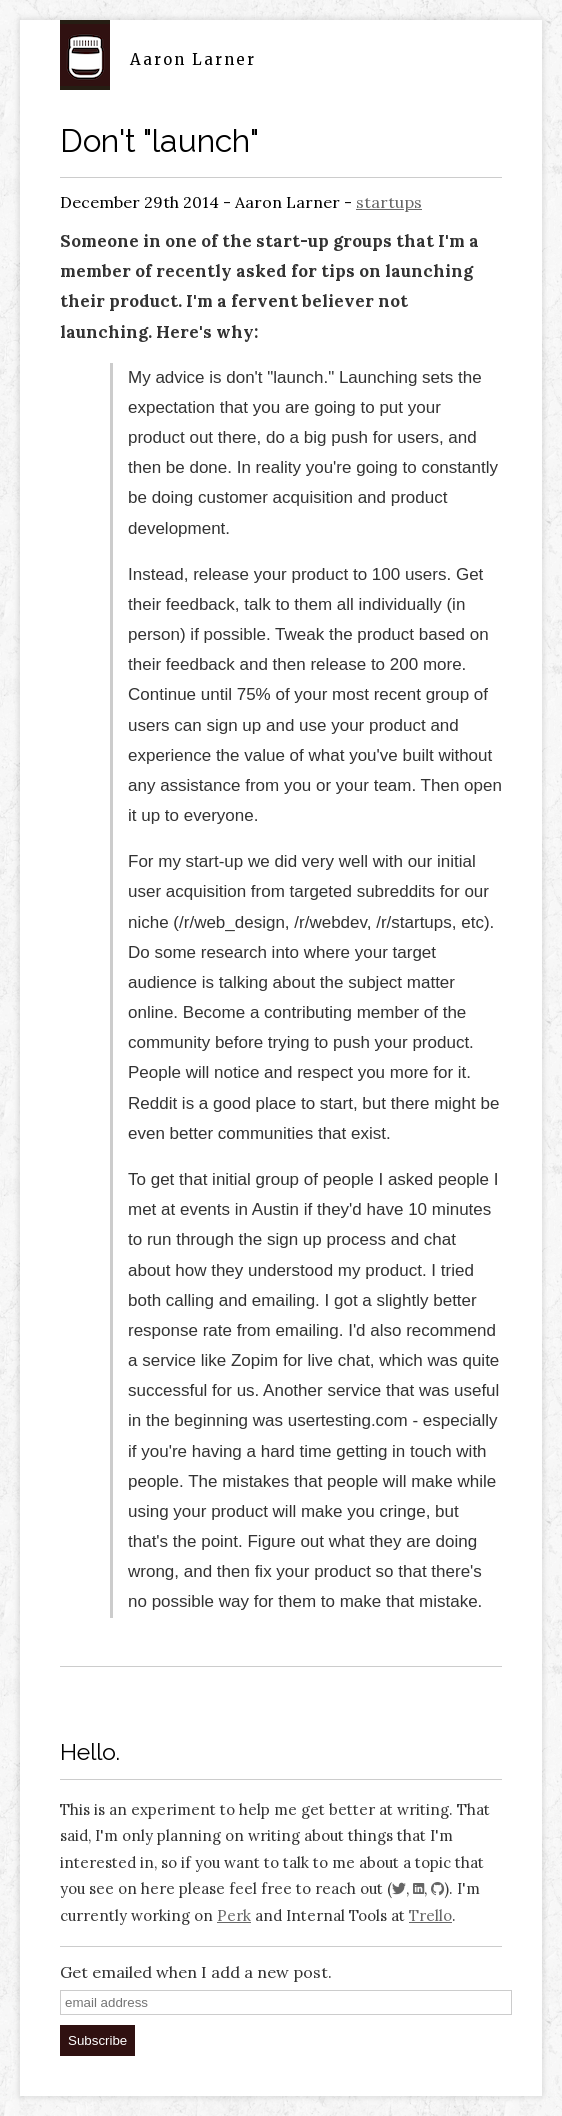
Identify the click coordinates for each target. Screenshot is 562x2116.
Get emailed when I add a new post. (196, 1972)
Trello (430, 1915)
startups (389, 202)
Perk (234, 1915)
